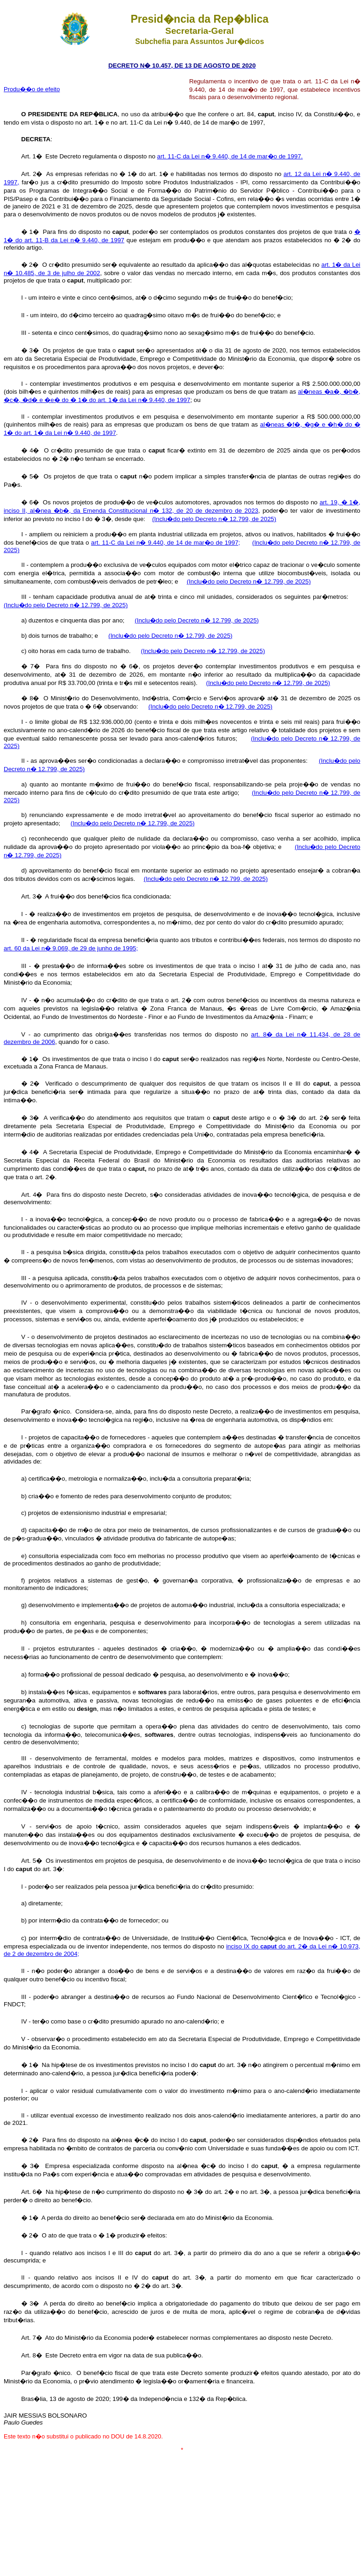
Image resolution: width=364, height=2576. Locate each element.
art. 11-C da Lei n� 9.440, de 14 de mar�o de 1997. (230, 156)
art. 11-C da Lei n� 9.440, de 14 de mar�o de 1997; (165, 542)
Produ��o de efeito (32, 89)
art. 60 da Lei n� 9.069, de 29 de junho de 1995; (71, 948)
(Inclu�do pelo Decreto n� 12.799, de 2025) (214, 518)
